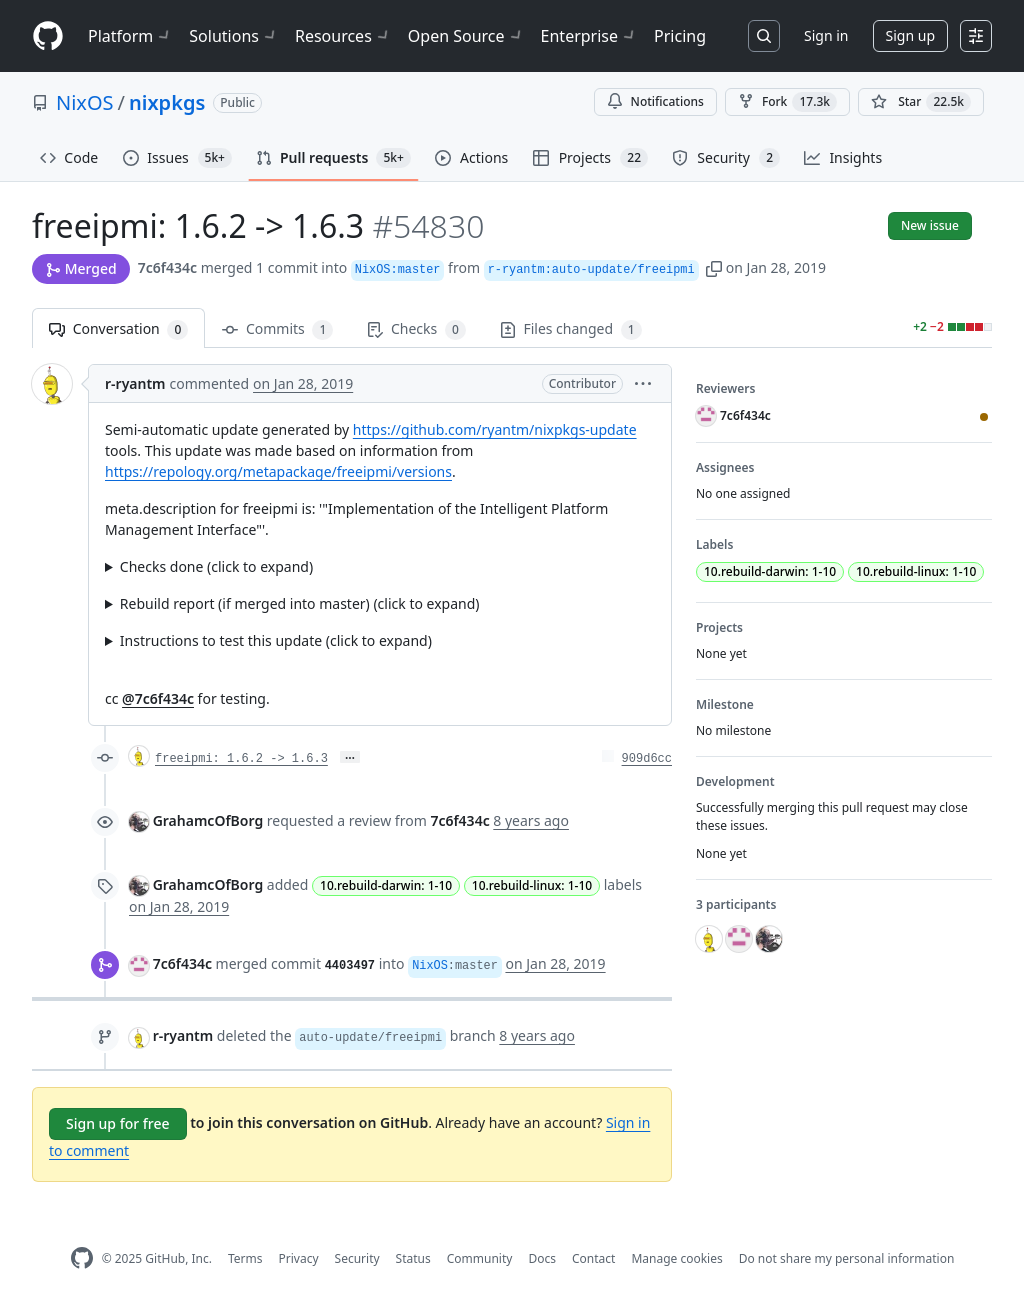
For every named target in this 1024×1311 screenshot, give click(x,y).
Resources (343, 36)
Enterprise (589, 36)
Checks (416, 329)
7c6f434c (167, 267)
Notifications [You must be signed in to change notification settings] (655, 101)
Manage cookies (676, 1258)
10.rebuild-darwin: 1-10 (386, 885)
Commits (277, 329)
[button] (714, 267)
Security (357, 1258)
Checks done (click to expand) (216, 566)
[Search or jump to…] (764, 36)
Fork (787, 102)
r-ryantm (135, 383)
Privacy (299, 1258)
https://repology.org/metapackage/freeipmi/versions (278, 471)
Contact (593, 1258)
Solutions (234, 36)
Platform (130, 36)
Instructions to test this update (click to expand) (276, 640)
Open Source (466, 36)
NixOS (85, 102)
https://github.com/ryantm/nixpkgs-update (495, 429)
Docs (542, 1258)
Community (480, 1258)
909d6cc (647, 759)
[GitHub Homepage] (82, 1258)
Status (413, 1258)
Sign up (910, 35)
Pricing (680, 36)
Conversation (118, 329)
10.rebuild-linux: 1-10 (532, 885)
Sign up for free (118, 1123)
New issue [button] (930, 225)
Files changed (571, 329)
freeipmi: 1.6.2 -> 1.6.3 (241, 759)
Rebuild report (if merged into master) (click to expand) (300, 603)
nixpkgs (167, 102)
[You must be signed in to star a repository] (921, 102)
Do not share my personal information (847, 1258)
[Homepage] (48, 36)
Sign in (826, 35)
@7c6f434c (158, 698)
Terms (245, 1258)
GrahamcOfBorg (208, 820)
